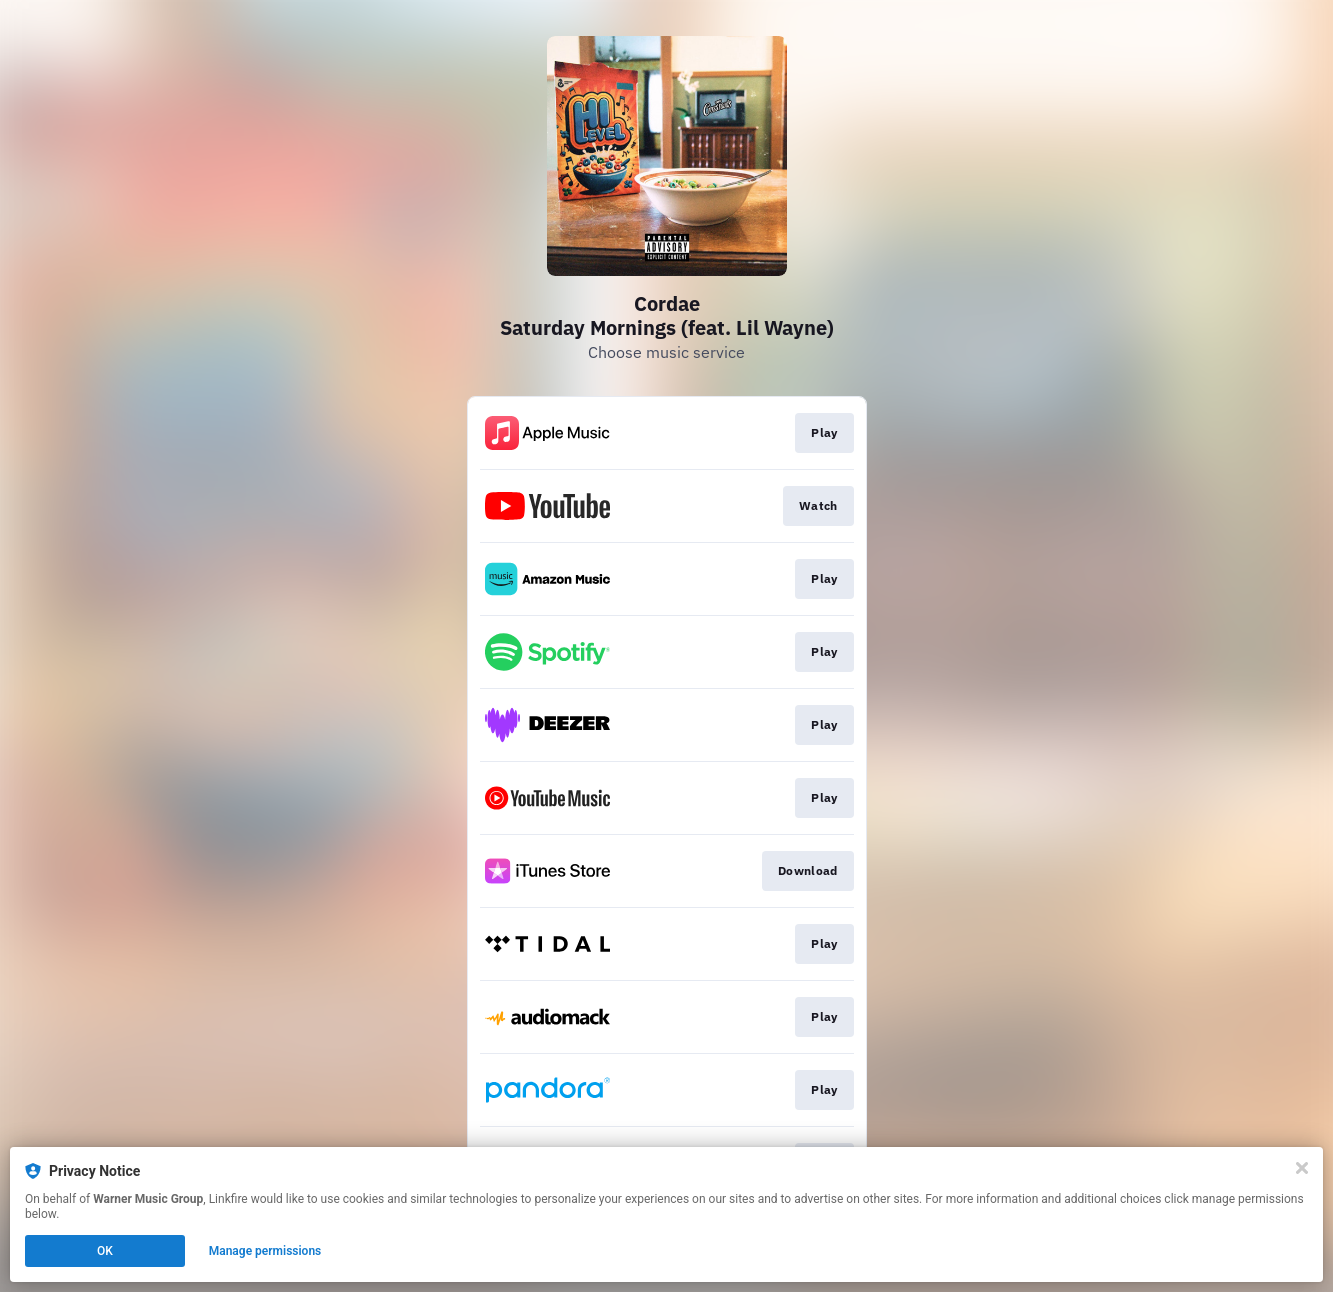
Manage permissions (265, 1251)
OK (105, 1251)
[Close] (1302, 1168)
